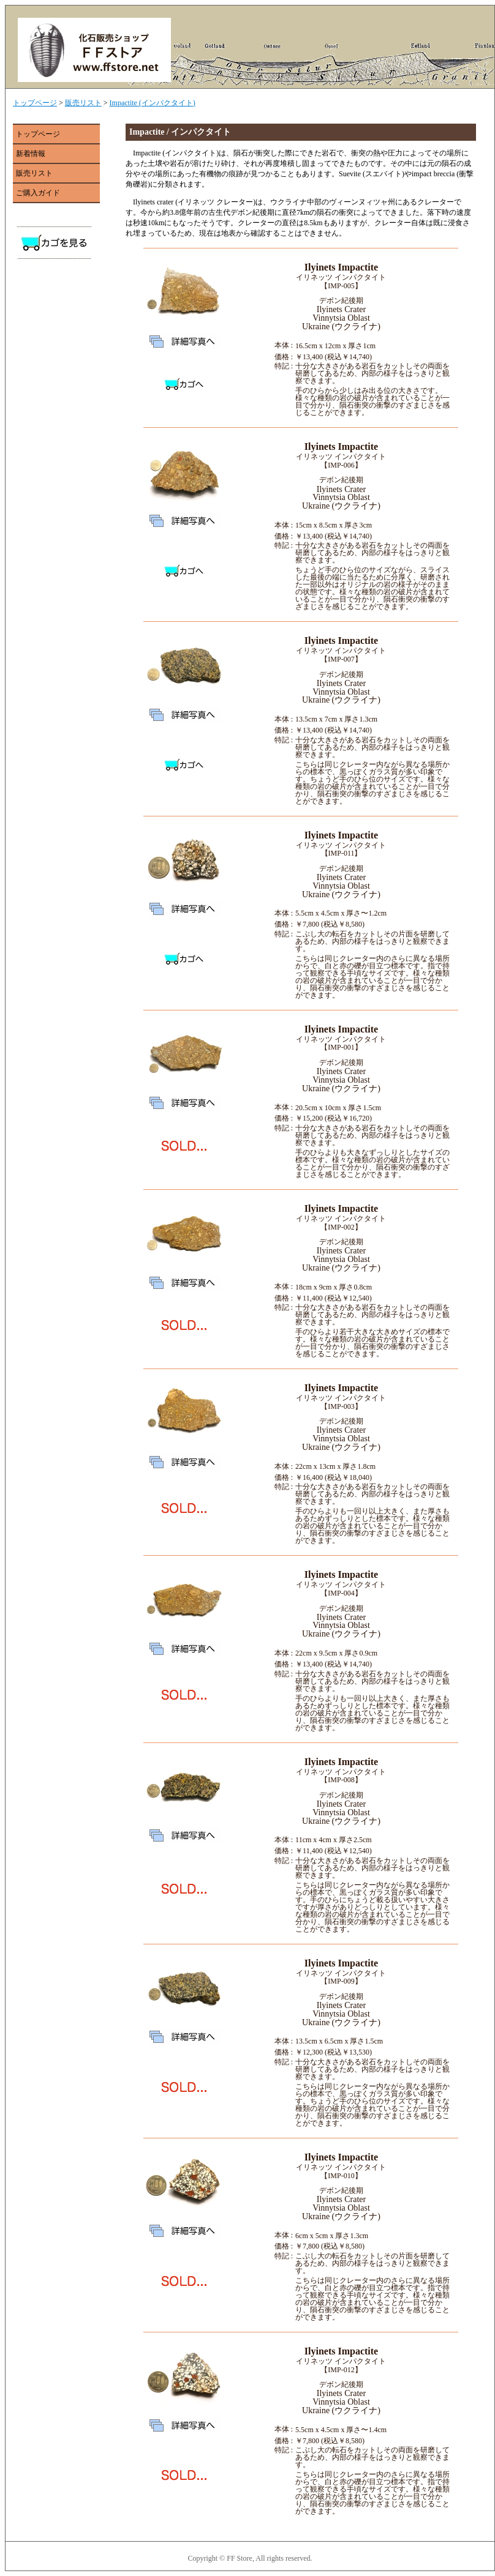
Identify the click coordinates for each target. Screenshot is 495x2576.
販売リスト (83, 103)
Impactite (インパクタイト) (152, 103)
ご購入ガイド (38, 193)
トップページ (35, 103)
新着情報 (30, 153)
